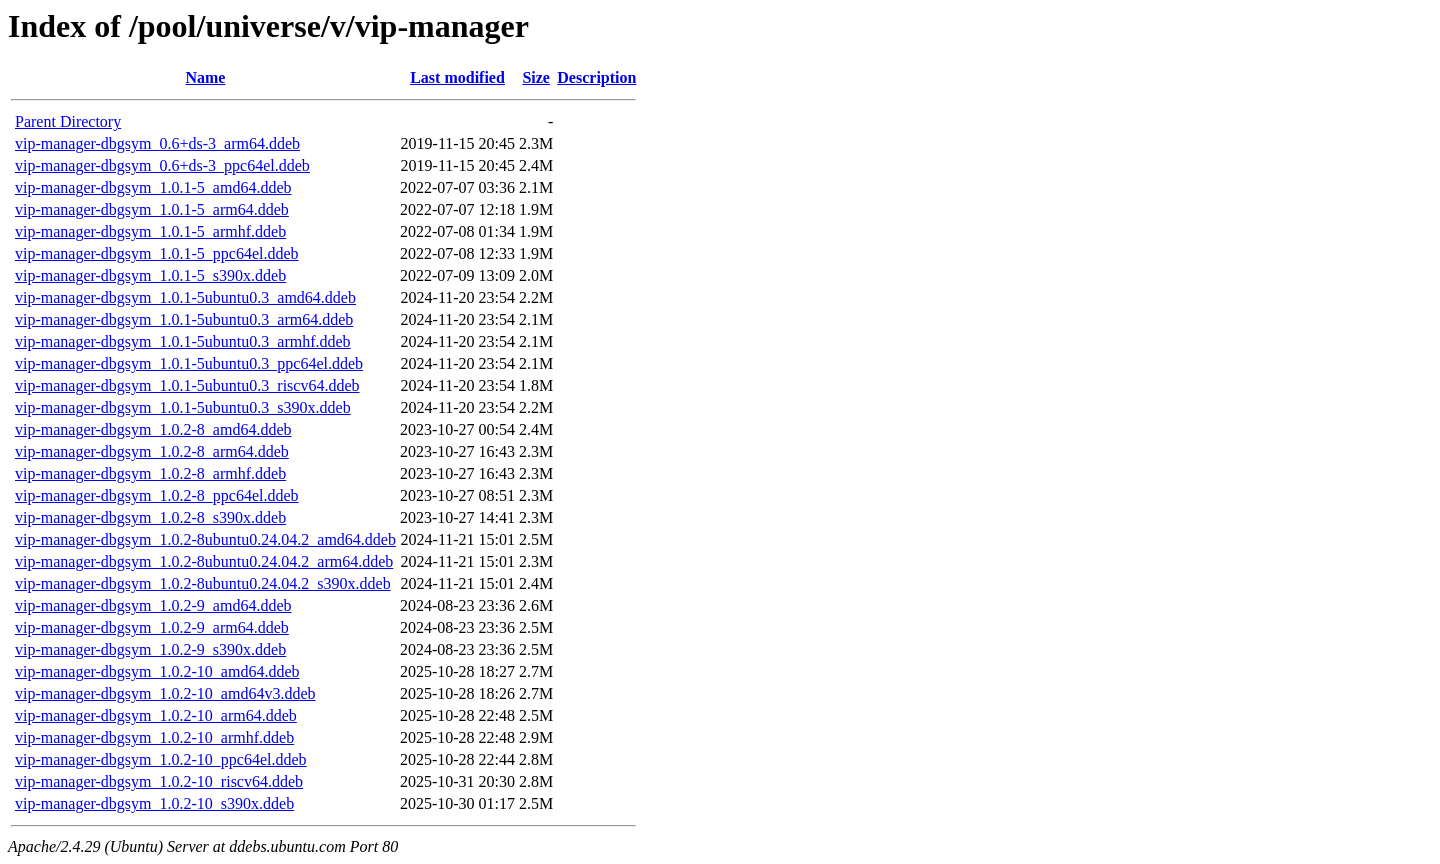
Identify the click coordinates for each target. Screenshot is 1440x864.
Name (205, 77)
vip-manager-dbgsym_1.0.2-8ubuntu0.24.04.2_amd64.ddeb (205, 539)
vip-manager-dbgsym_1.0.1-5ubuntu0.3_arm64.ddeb (184, 319)
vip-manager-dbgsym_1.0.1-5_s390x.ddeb (150, 275)
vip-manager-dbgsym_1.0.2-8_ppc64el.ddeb (157, 495)
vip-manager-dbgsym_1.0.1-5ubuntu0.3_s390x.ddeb (183, 407)
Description (596, 77)
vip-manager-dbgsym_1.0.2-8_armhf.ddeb (150, 473)
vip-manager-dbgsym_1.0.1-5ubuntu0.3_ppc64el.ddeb (189, 363)
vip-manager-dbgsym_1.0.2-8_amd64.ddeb (153, 429)
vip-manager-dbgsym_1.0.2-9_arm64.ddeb (152, 627)
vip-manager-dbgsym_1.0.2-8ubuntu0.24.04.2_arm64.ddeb (204, 561)
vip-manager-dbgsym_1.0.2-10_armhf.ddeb (154, 737)
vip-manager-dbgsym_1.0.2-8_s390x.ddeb (150, 517)
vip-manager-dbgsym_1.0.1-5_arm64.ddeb (152, 209)
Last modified (457, 77)
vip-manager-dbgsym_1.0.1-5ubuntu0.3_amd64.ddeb (185, 297)
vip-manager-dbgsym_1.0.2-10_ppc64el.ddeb (161, 759)
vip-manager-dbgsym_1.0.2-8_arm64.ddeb (152, 451)
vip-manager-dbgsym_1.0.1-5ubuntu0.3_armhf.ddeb (183, 341)
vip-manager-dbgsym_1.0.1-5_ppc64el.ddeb (157, 253)
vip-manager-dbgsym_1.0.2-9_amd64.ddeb (153, 605)
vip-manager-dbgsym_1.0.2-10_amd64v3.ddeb (165, 693)
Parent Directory (68, 121)
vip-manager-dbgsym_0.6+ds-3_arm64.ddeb (157, 143)
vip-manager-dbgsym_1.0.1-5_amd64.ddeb (153, 187)
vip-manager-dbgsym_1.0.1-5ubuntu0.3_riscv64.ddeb (187, 385)
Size (536, 77)
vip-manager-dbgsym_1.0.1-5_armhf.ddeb (150, 231)
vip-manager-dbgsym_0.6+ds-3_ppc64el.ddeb (162, 165)
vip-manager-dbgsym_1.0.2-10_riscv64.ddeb (159, 781)
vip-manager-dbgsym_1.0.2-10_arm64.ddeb (156, 715)
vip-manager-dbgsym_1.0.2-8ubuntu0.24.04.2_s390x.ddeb (203, 583)
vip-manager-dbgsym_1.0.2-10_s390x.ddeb (154, 803)
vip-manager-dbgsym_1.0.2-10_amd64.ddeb (157, 671)
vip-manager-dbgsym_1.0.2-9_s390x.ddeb (150, 649)
